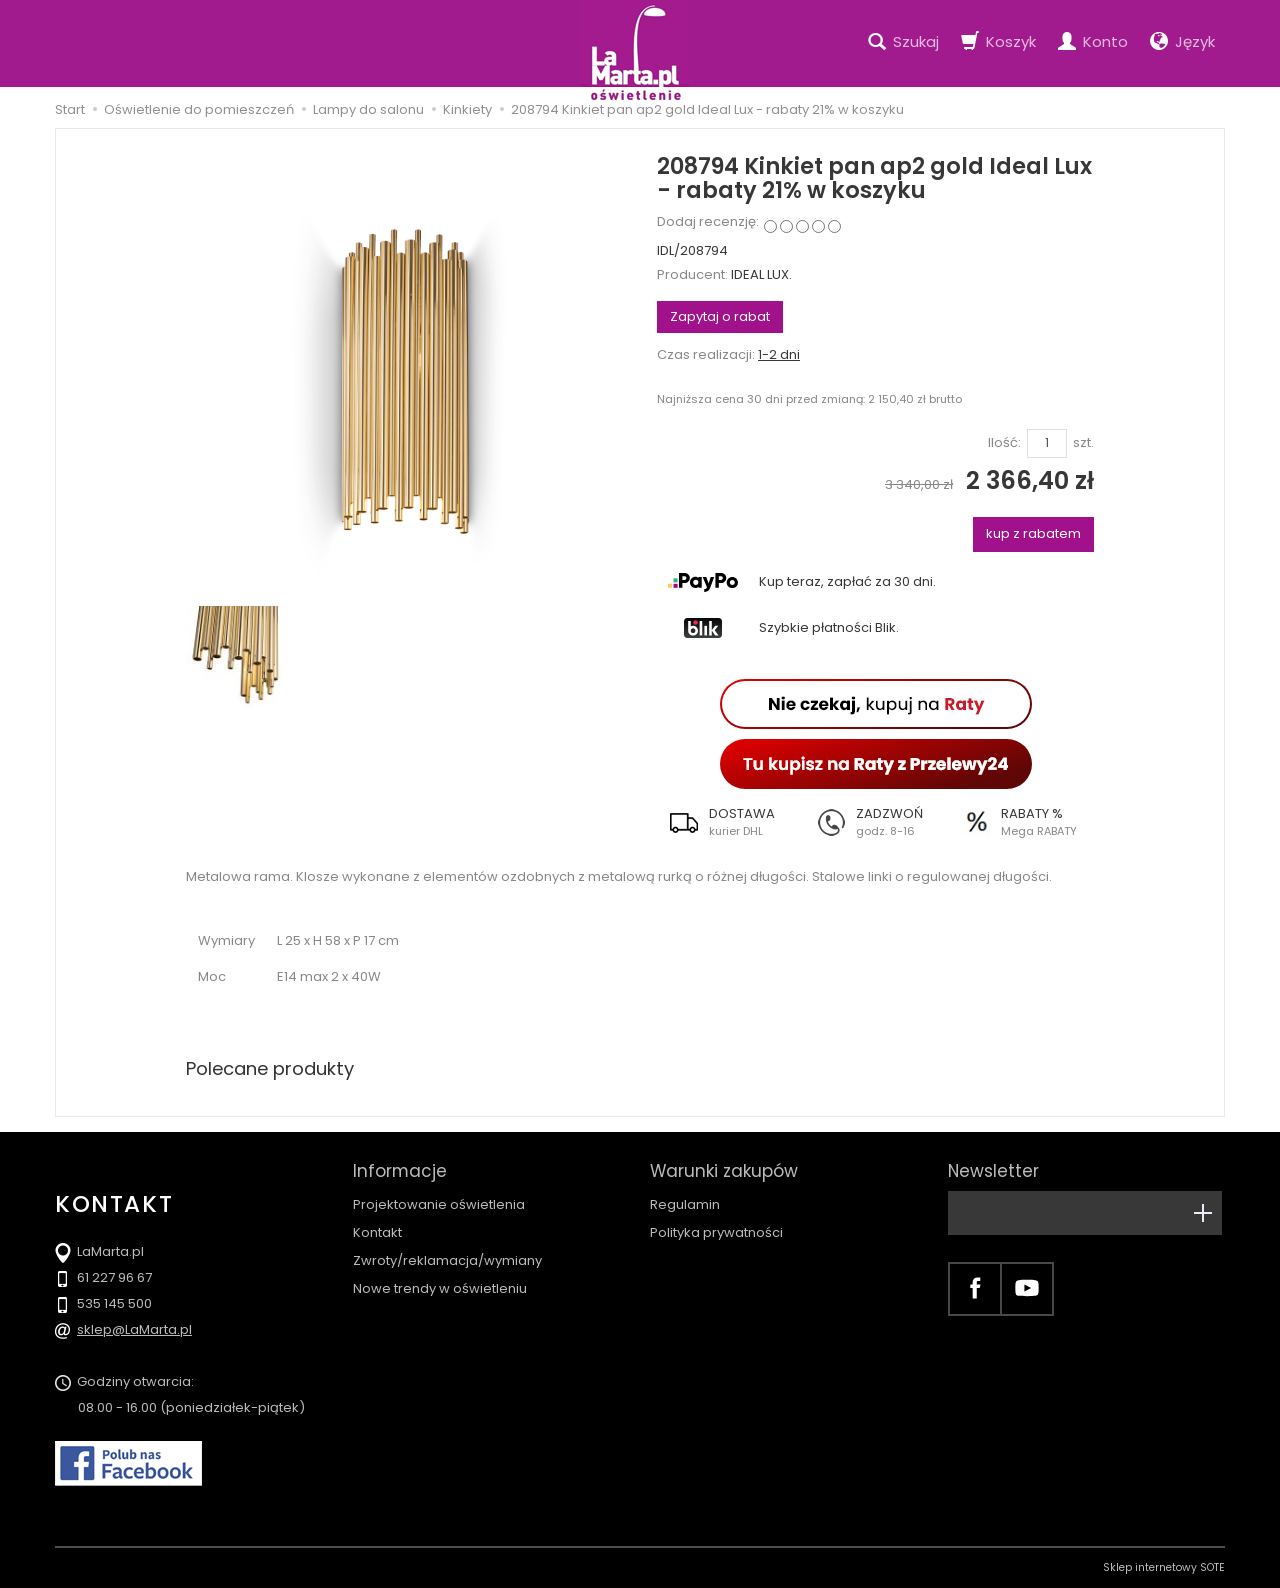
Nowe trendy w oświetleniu (440, 1288)
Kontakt (377, 1232)
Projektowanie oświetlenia (439, 1204)
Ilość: (1004, 443)
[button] (730, 822)
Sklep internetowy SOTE (1164, 1567)
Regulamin (685, 1204)
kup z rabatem (1033, 533)
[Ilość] (1047, 443)
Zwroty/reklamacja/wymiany (447, 1260)
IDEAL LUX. (761, 274)
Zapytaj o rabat (720, 316)
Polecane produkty (270, 1068)
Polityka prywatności (716, 1232)
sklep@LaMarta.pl (134, 1329)
